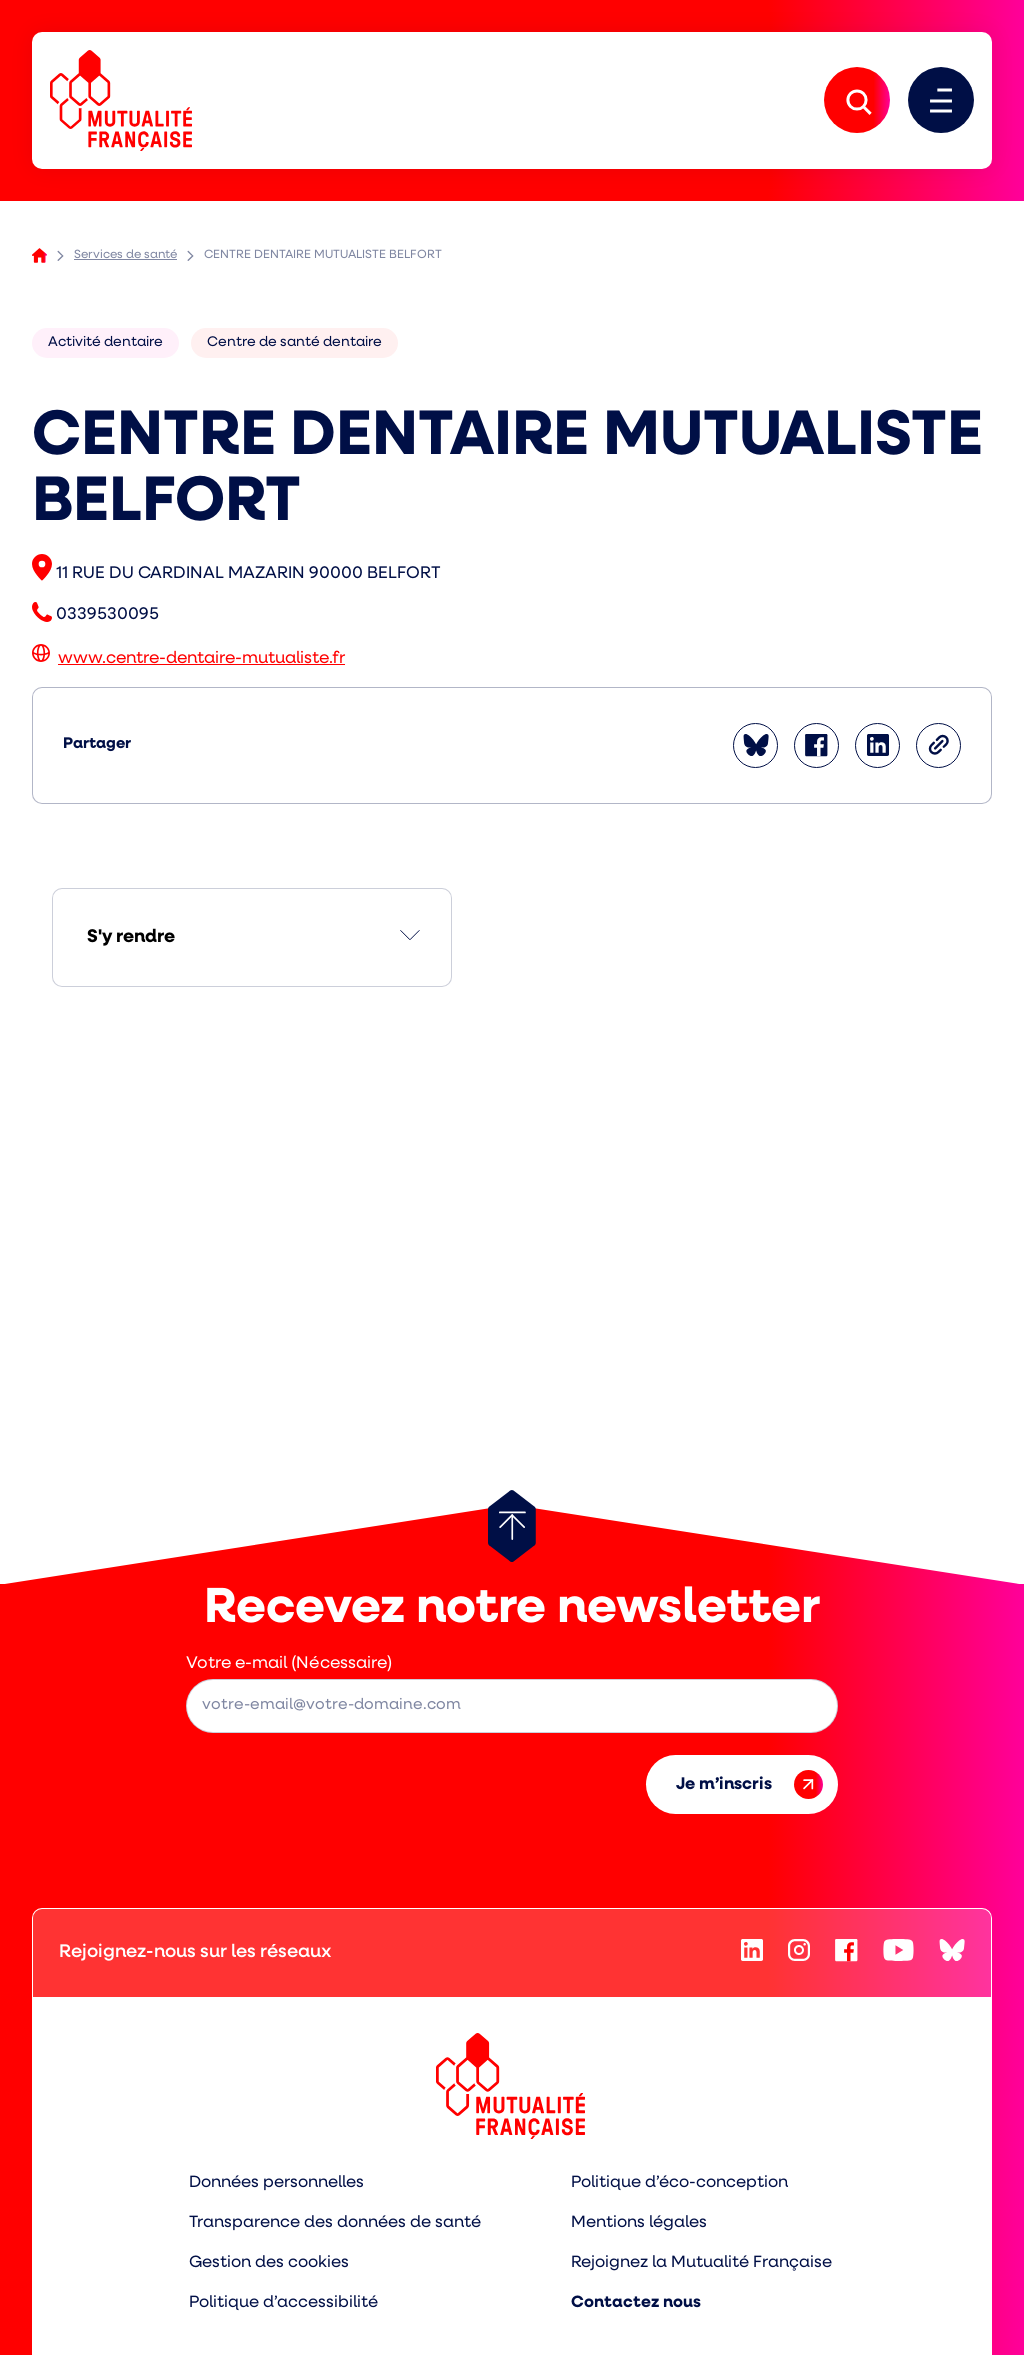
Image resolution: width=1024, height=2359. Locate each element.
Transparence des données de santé (333, 2227)
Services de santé (125, 260)
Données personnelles (274, 2187)
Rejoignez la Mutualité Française (703, 2266)
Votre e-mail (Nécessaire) (289, 1668)
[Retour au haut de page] (512, 1531)
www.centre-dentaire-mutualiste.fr (201, 663)
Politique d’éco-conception (682, 2187)
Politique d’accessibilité (281, 2306)
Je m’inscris (749, 1789)
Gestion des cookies (267, 2266)
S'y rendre (131, 942)
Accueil (39, 260)
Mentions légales (640, 2227)
